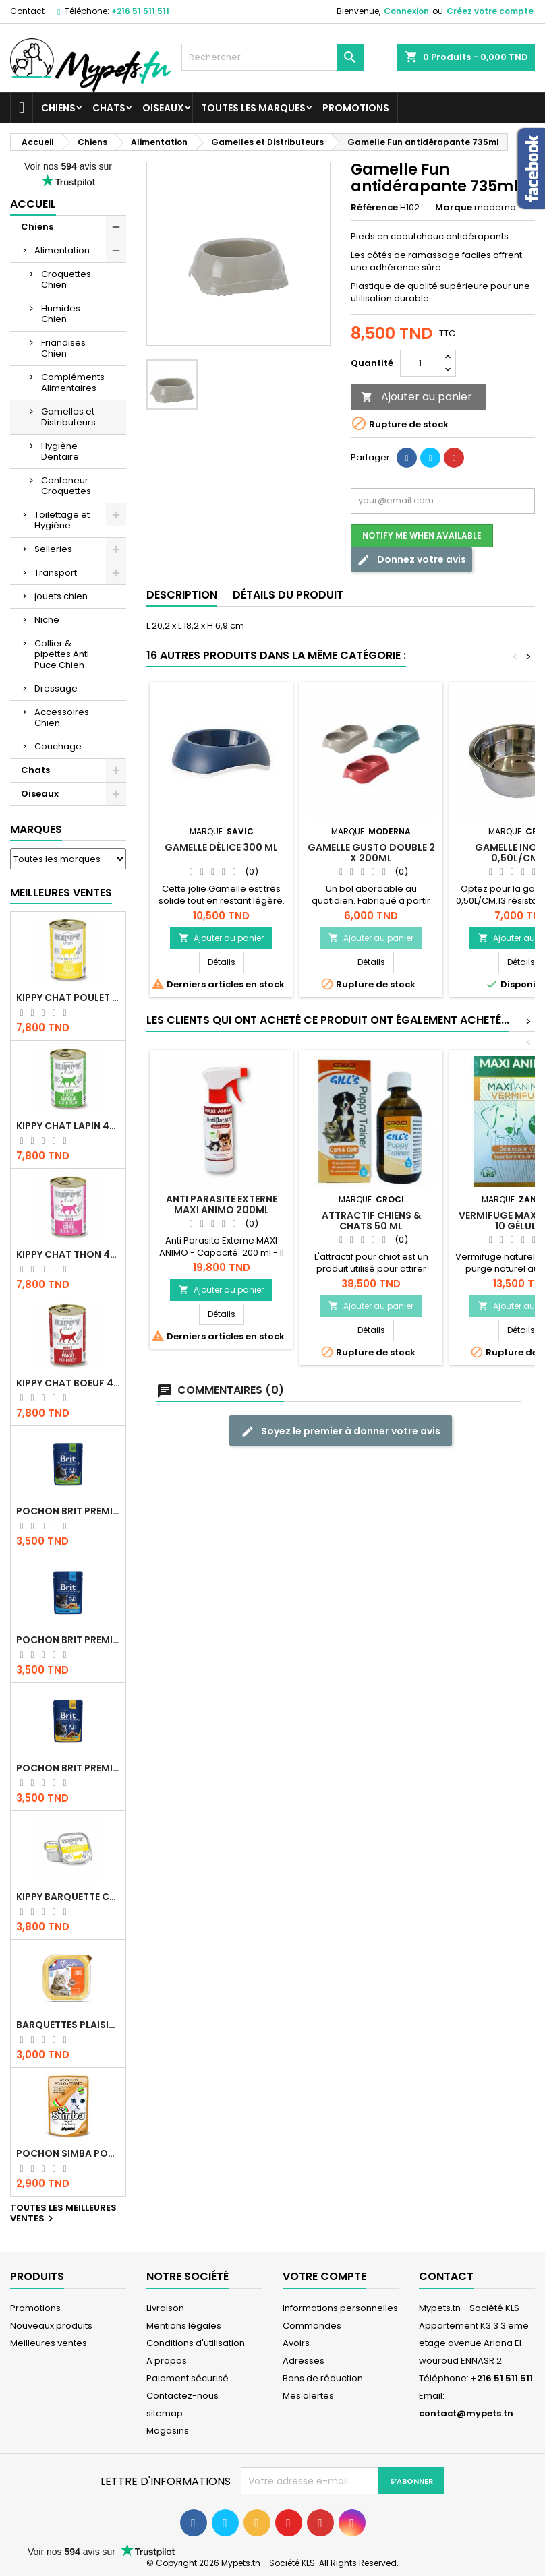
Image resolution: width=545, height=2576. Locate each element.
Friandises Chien (63, 348)
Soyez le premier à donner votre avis (340, 1431)
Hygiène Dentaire (60, 451)
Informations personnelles (340, 2308)
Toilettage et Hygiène (62, 520)
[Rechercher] (272, 57)
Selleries (53, 549)
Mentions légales (183, 2325)
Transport (55, 572)
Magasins (167, 2430)
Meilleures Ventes (61, 892)
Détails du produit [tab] (288, 595)
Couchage (58, 746)
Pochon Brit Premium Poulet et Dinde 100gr (68, 1767)
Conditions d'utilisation (195, 2343)
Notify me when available (422, 535)
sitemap (164, 2413)
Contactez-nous (182, 2395)
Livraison (165, 2308)
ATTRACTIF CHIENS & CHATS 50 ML (371, 1220)
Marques (36, 829)
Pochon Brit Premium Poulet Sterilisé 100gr (68, 1511)
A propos (166, 2360)
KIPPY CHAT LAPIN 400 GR (68, 1125)
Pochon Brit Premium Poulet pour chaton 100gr (68, 1639)
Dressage (56, 688)
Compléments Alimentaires (73, 382)
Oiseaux (163, 108)
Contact (27, 11)
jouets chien (61, 596)
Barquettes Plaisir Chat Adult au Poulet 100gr (68, 2024)
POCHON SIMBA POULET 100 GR (68, 2153)
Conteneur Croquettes (66, 485)
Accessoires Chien (61, 717)
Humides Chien (60, 314)
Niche (46, 619)
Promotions (355, 108)
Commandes (312, 2325)
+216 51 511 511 (140, 11)
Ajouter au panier (416, 396)
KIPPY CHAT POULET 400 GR (68, 997)
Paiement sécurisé (187, 2378)
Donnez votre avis (411, 560)
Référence (374, 208)
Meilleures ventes (48, 2343)
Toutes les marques (253, 108)
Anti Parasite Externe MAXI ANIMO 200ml (221, 1204)
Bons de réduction (323, 2378)
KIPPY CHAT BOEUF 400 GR (68, 1383)
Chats (108, 108)
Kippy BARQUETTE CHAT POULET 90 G (68, 1896)
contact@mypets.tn (466, 2413)
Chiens (58, 108)
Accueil (33, 204)
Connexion (406, 11)
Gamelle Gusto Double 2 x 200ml (371, 852)
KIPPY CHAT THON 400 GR (68, 1254)
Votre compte (324, 2276)
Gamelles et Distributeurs (68, 417)
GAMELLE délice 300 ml (221, 847)
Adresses (303, 2360)
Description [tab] (181, 595)
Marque (453, 208)
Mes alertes (308, 2395)
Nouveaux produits (51, 2325)
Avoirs (296, 2343)
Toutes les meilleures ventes (63, 2214)
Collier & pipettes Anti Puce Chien (61, 654)
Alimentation (62, 250)
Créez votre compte (490, 11)
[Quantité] (420, 363)
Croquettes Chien (66, 279)
